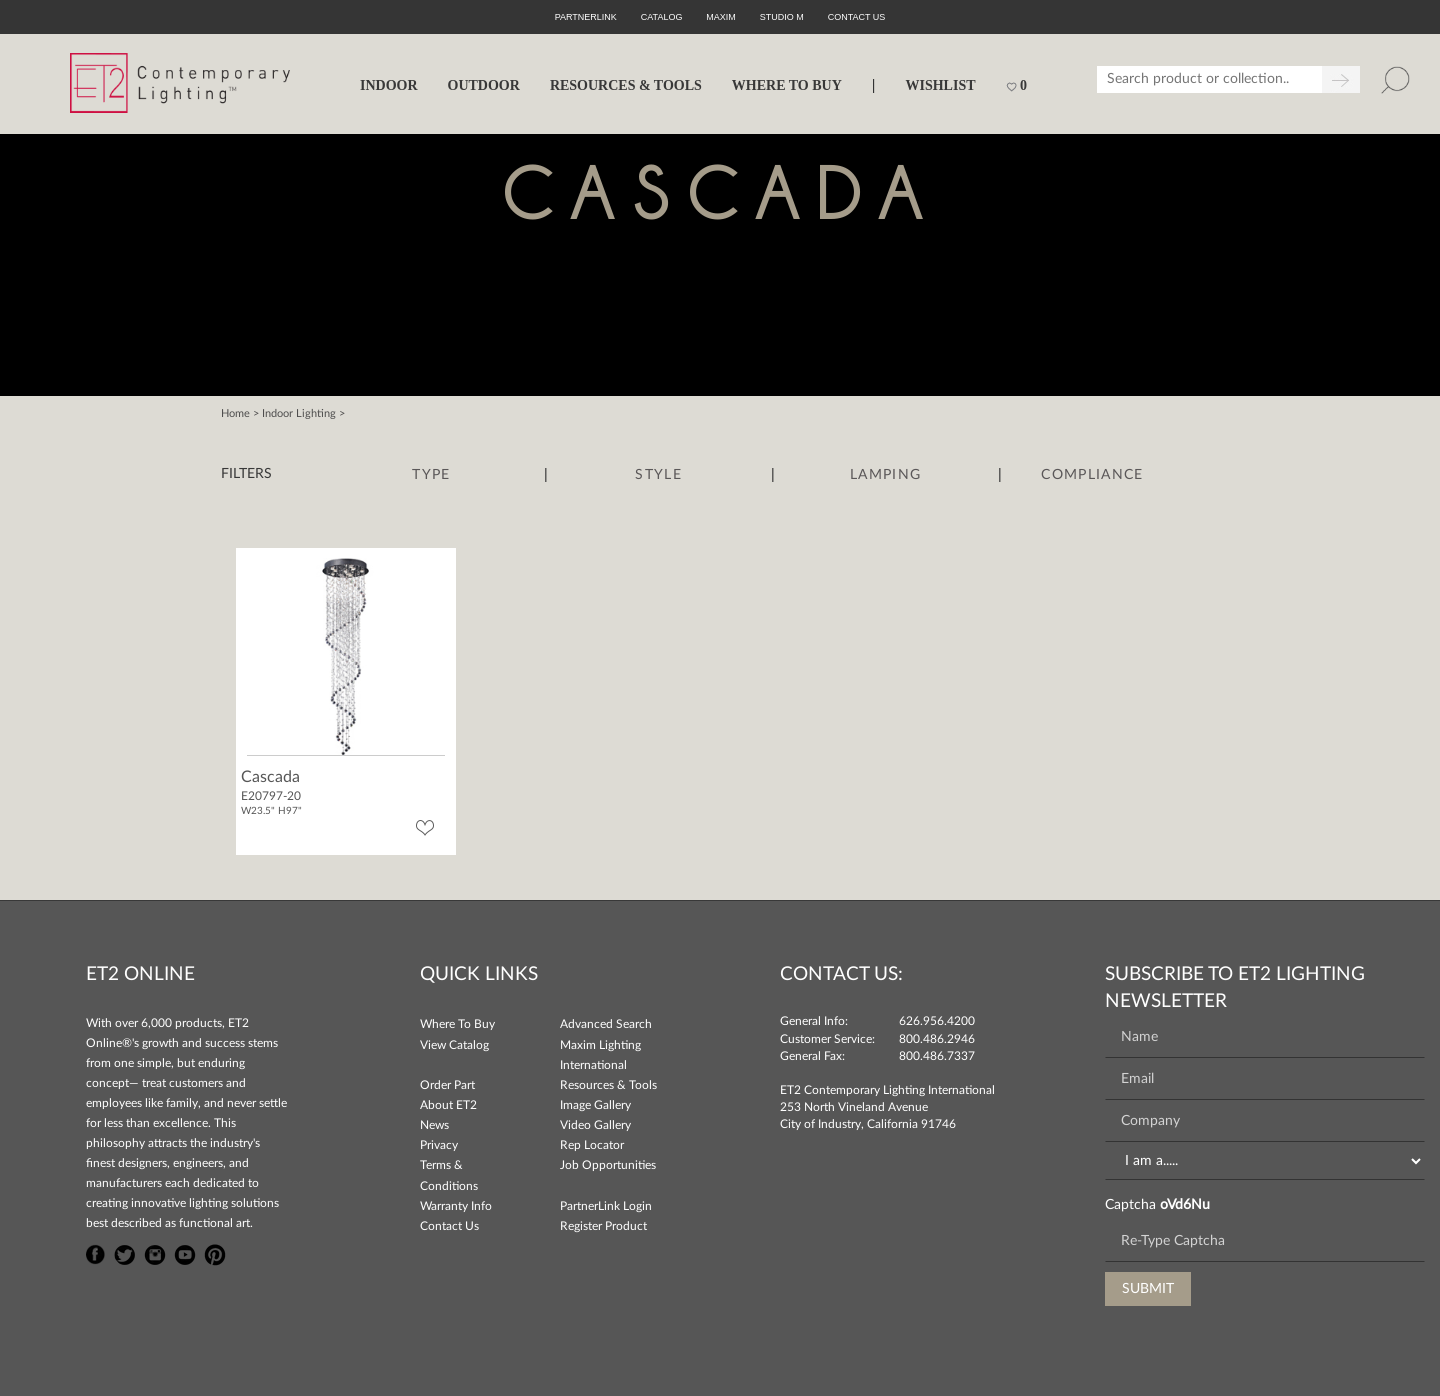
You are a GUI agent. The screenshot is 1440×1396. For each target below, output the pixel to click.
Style (658, 475)
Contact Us (449, 1226)
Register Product (603, 1226)
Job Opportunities (608, 1165)
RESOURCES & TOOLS (626, 85)
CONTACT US (857, 17)
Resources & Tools (608, 1085)
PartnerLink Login (606, 1206)
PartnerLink (586, 17)
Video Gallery (595, 1125)
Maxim (721, 17)
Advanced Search (606, 1024)
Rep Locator (592, 1145)
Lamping (885, 475)
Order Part (447, 1085)
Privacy (439, 1145)
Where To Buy (457, 1024)
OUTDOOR (484, 85)
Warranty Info (456, 1206)
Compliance (1092, 475)
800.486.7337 (937, 1056)
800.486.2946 (937, 1039)
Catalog (662, 17)
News (434, 1125)
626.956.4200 (937, 1021)
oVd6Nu (1185, 1205)
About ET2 (448, 1105)
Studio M (782, 17)
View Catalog (454, 1045)
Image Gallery (595, 1105)
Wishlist (940, 85)
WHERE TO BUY (787, 85)
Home (235, 413)
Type (431, 475)
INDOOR (389, 85)
